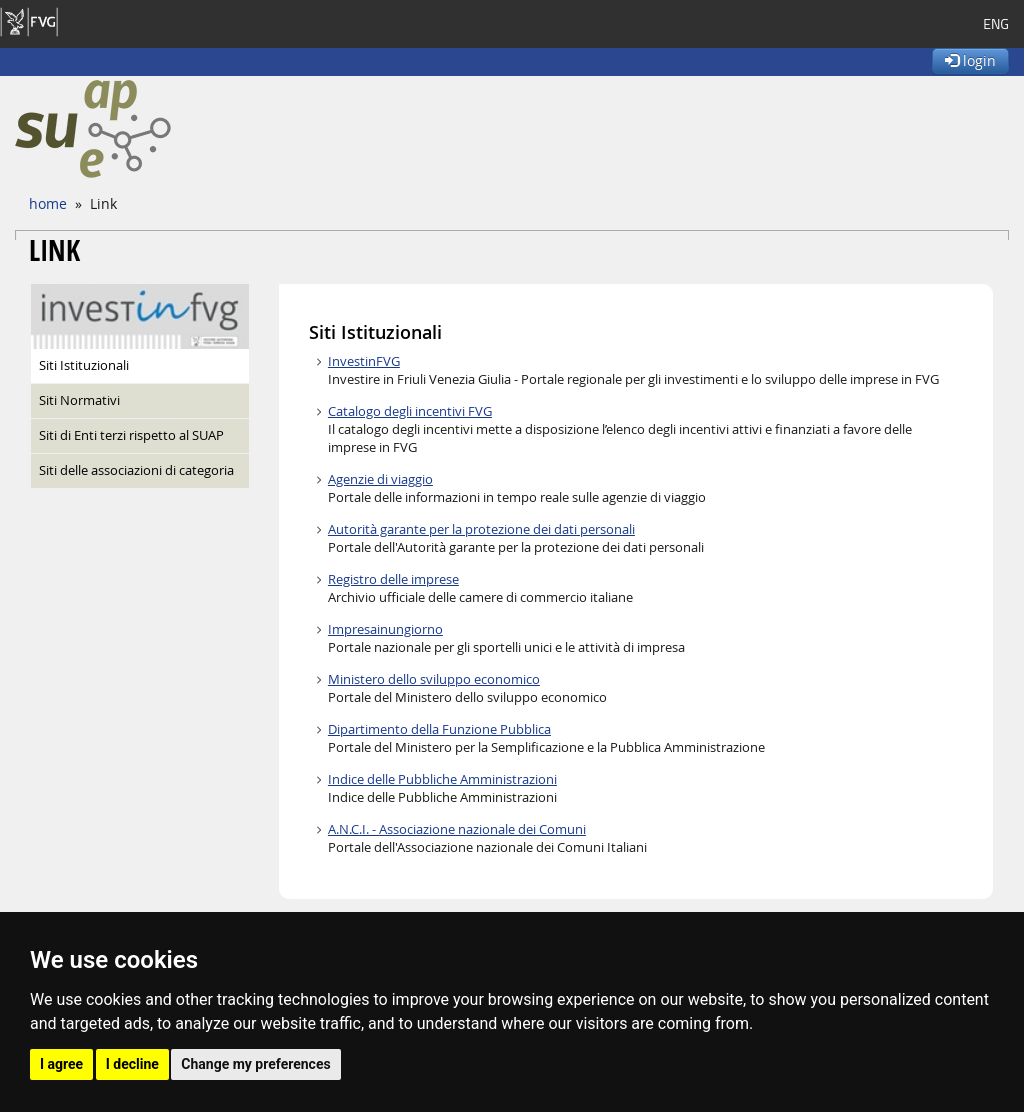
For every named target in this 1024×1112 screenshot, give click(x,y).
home (48, 203)
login (970, 60)
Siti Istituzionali (84, 365)
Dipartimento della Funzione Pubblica (439, 729)
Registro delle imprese (393, 579)
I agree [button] (61, 1064)
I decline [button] (132, 1064)
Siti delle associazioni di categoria (136, 470)
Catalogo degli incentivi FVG (410, 411)
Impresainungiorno (385, 629)
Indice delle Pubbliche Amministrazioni (442, 779)
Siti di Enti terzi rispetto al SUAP (131, 435)
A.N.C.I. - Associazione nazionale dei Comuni (457, 829)
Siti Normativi (79, 400)
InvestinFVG (364, 361)
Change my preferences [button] (255, 1064)
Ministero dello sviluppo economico (434, 679)
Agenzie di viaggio (380, 479)
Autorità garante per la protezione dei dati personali (481, 529)
